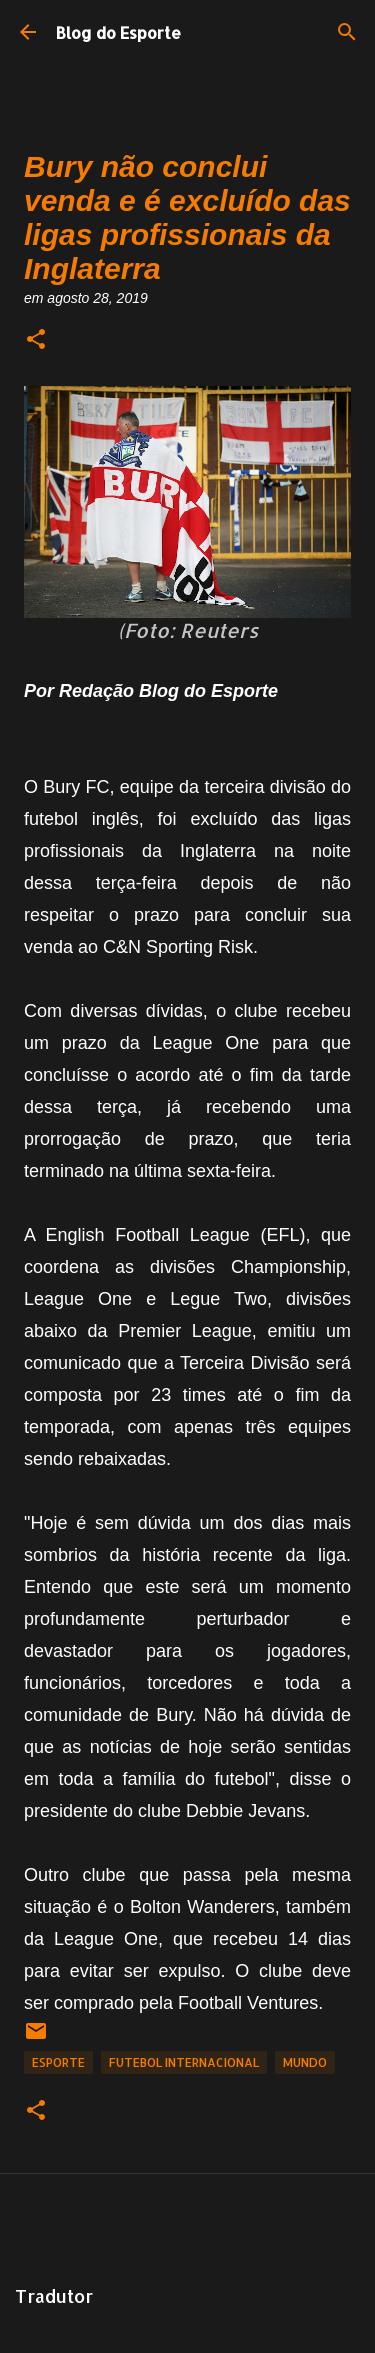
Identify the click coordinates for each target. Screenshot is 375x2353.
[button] (36, 340)
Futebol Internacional (184, 2062)
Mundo (305, 2062)
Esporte (58, 2062)
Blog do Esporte (118, 32)
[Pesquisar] (347, 32)
